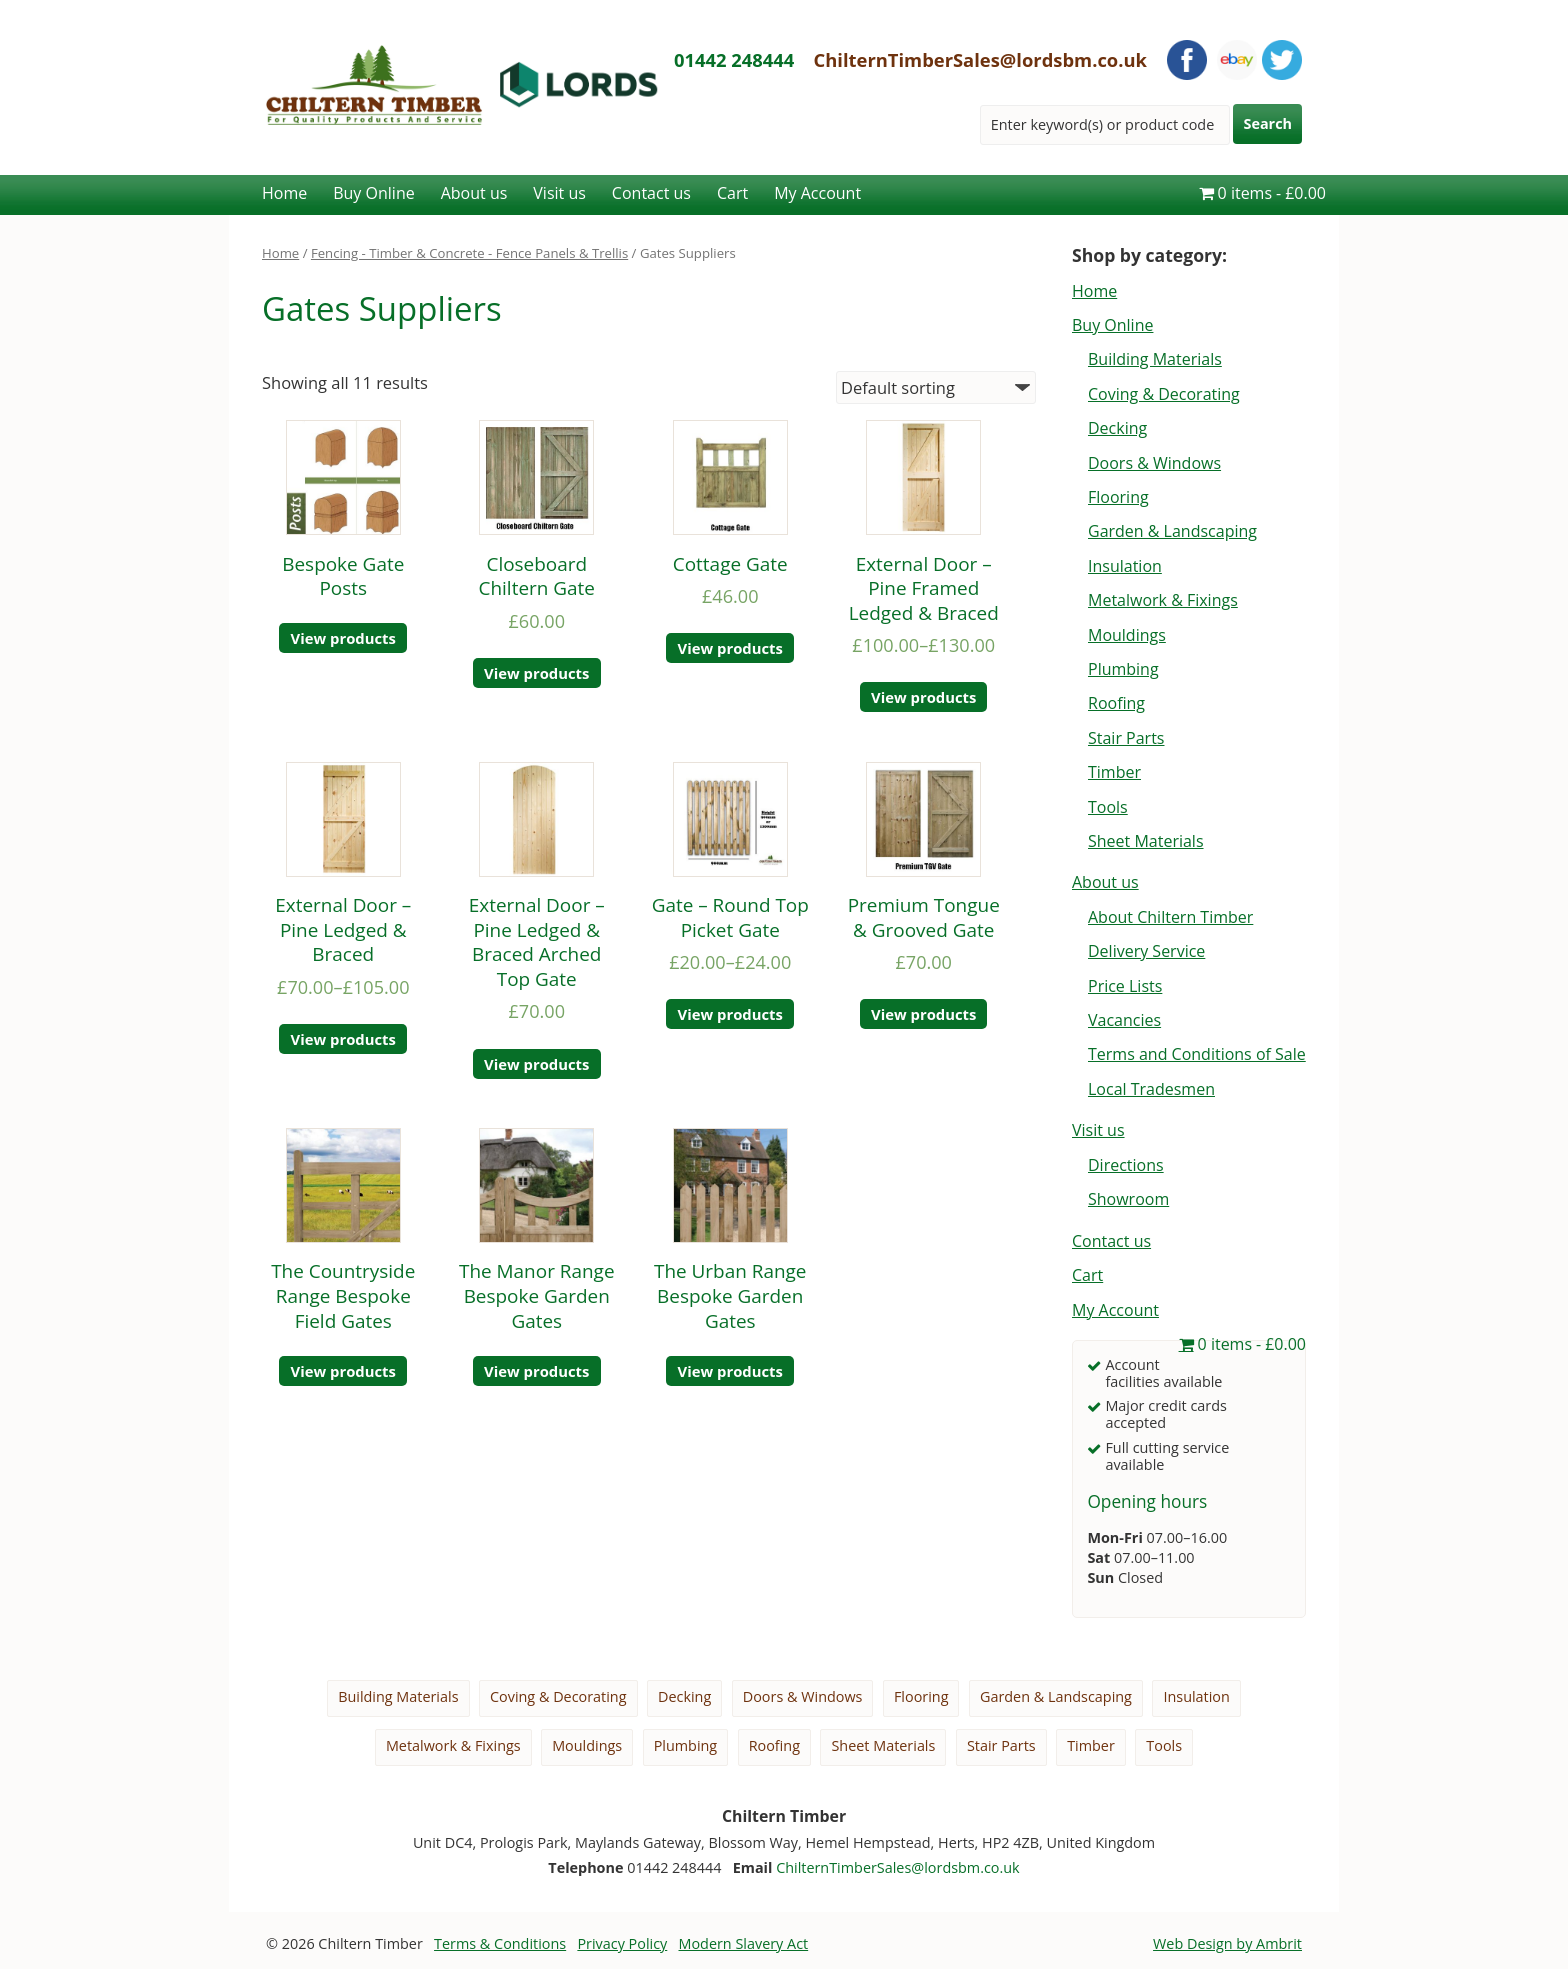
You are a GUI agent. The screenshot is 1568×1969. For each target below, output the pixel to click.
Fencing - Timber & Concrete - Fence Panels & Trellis (469, 253)
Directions (1126, 1165)
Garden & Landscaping (1172, 531)
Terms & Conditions (500, 1943)
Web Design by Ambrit (1227, 1943)
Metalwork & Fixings (1163, 600)
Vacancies (1124, 1020)
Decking (1117, 428)
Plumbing (1123, 669)
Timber (1114, 772)
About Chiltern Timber (1170, 917)
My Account (817, 193)
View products (343, 638)
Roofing (1116, 703)
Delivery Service (1146, 951)
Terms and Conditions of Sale (1197, 1054)
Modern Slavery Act (744, 1943)
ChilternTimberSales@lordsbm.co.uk (981, 59)
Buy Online (373, 193)
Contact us (651, 193)
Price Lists (1125, 986)
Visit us (559, 193)
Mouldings (1127, 635)
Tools (1108, 807)
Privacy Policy (622, 1943)
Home (284, 193)
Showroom (1128, 1199)
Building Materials (1155, 359)
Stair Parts (1126, 738)
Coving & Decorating (1164, 394)
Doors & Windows (1154, 463)
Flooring (1118, 497)
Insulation (1125, 566)
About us (474, 193)
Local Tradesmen (1151, 1089)
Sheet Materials (1146, 841)
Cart (732, 193)
